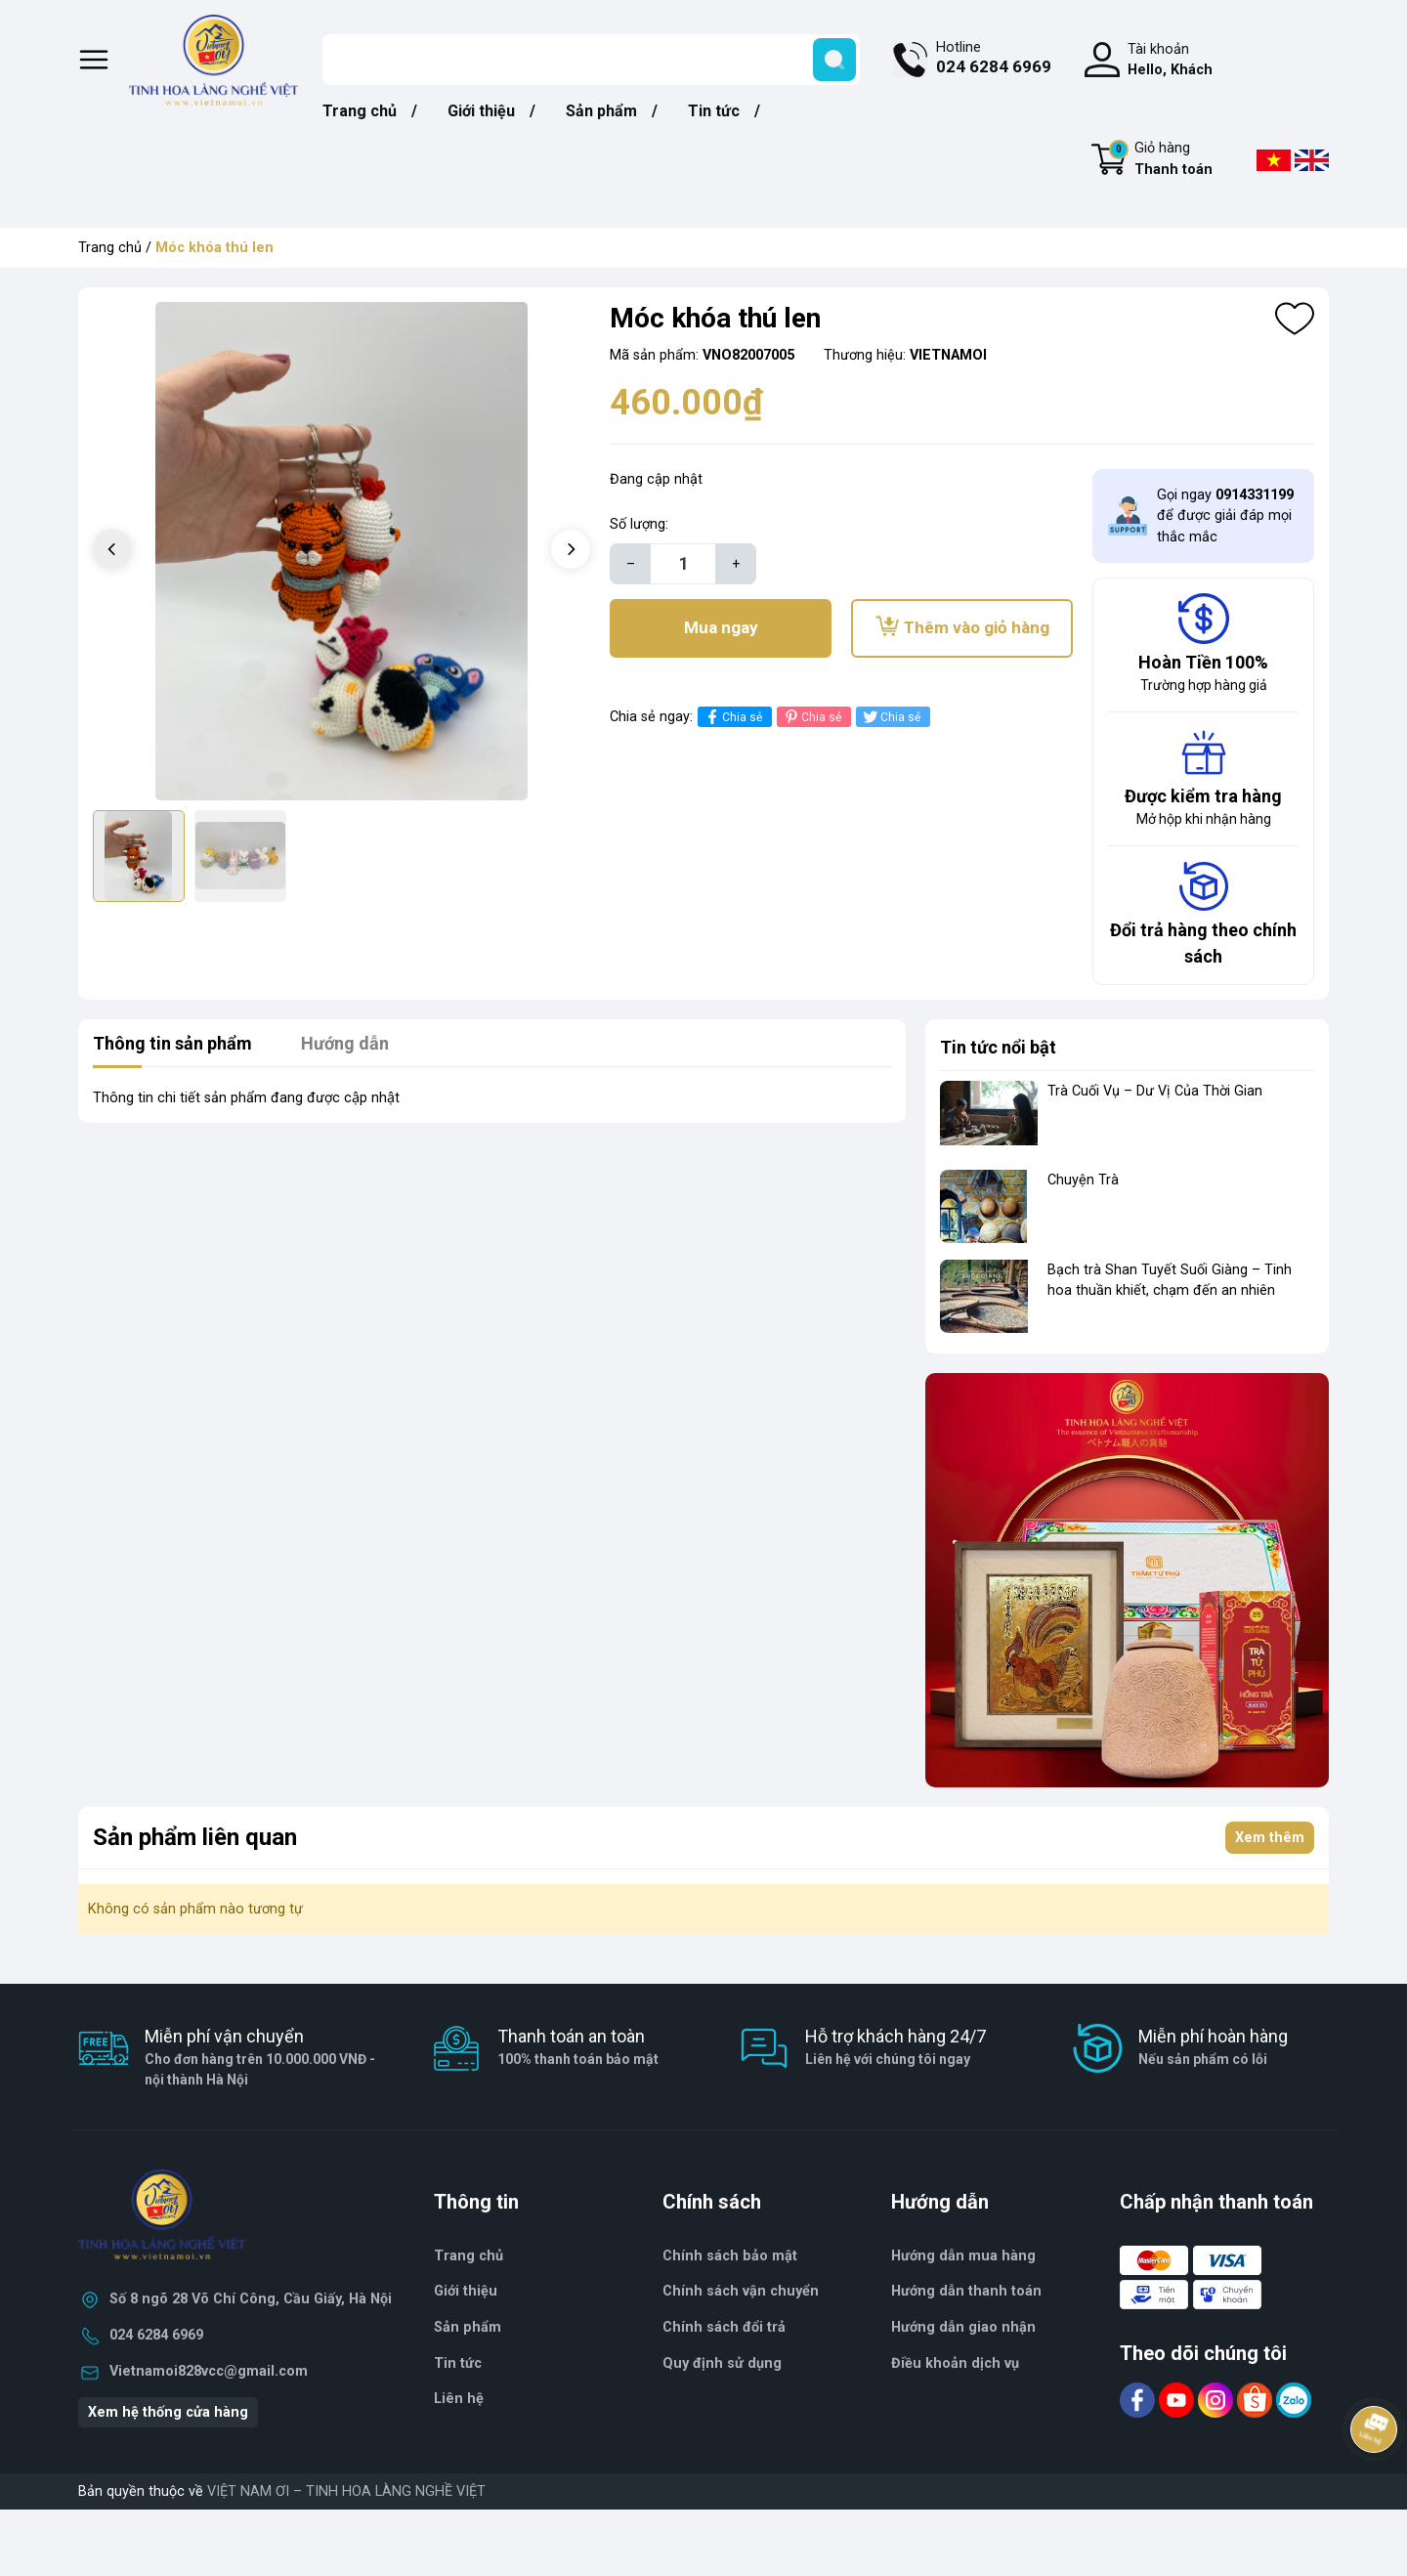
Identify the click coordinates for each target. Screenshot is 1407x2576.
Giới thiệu (481, 111)
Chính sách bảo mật (729, 2256)
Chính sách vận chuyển (740, 2291)
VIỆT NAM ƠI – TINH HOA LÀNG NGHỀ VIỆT (346, 2491)
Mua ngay (721, 627)
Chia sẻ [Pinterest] (811, 716)
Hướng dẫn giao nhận (963, 2327)
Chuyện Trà (1083, 1180)
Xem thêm (1269, 1837)
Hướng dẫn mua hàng (963, 2256)
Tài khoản (1170, 61)
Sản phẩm (601, 111)
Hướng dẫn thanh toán (966, 2291)
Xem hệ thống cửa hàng (168, 2412)
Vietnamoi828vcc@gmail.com (208, 2371)
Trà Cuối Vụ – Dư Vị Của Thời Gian (1154, 1091)
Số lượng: (639, 524)
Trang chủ (359, 111)
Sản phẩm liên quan (195, 1837)
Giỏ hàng (1161, 160)
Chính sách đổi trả (724, 2327)
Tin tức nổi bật (998, 1047)
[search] (834, 59)
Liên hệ (459, 2398)
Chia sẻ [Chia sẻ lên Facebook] (732, 716)
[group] (341, 550)
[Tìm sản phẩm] (591, 59)
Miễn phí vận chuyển (260, 2058)
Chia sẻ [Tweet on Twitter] (890, 716)
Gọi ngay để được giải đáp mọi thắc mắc (1225, 516)
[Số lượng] (683, 563)
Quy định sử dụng (722, 2363)
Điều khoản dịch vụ (955, 2363)
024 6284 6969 (156, 2335)
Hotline (993, 59)
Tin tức (714, 111)
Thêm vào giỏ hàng (976, 627)
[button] (570, 549)
